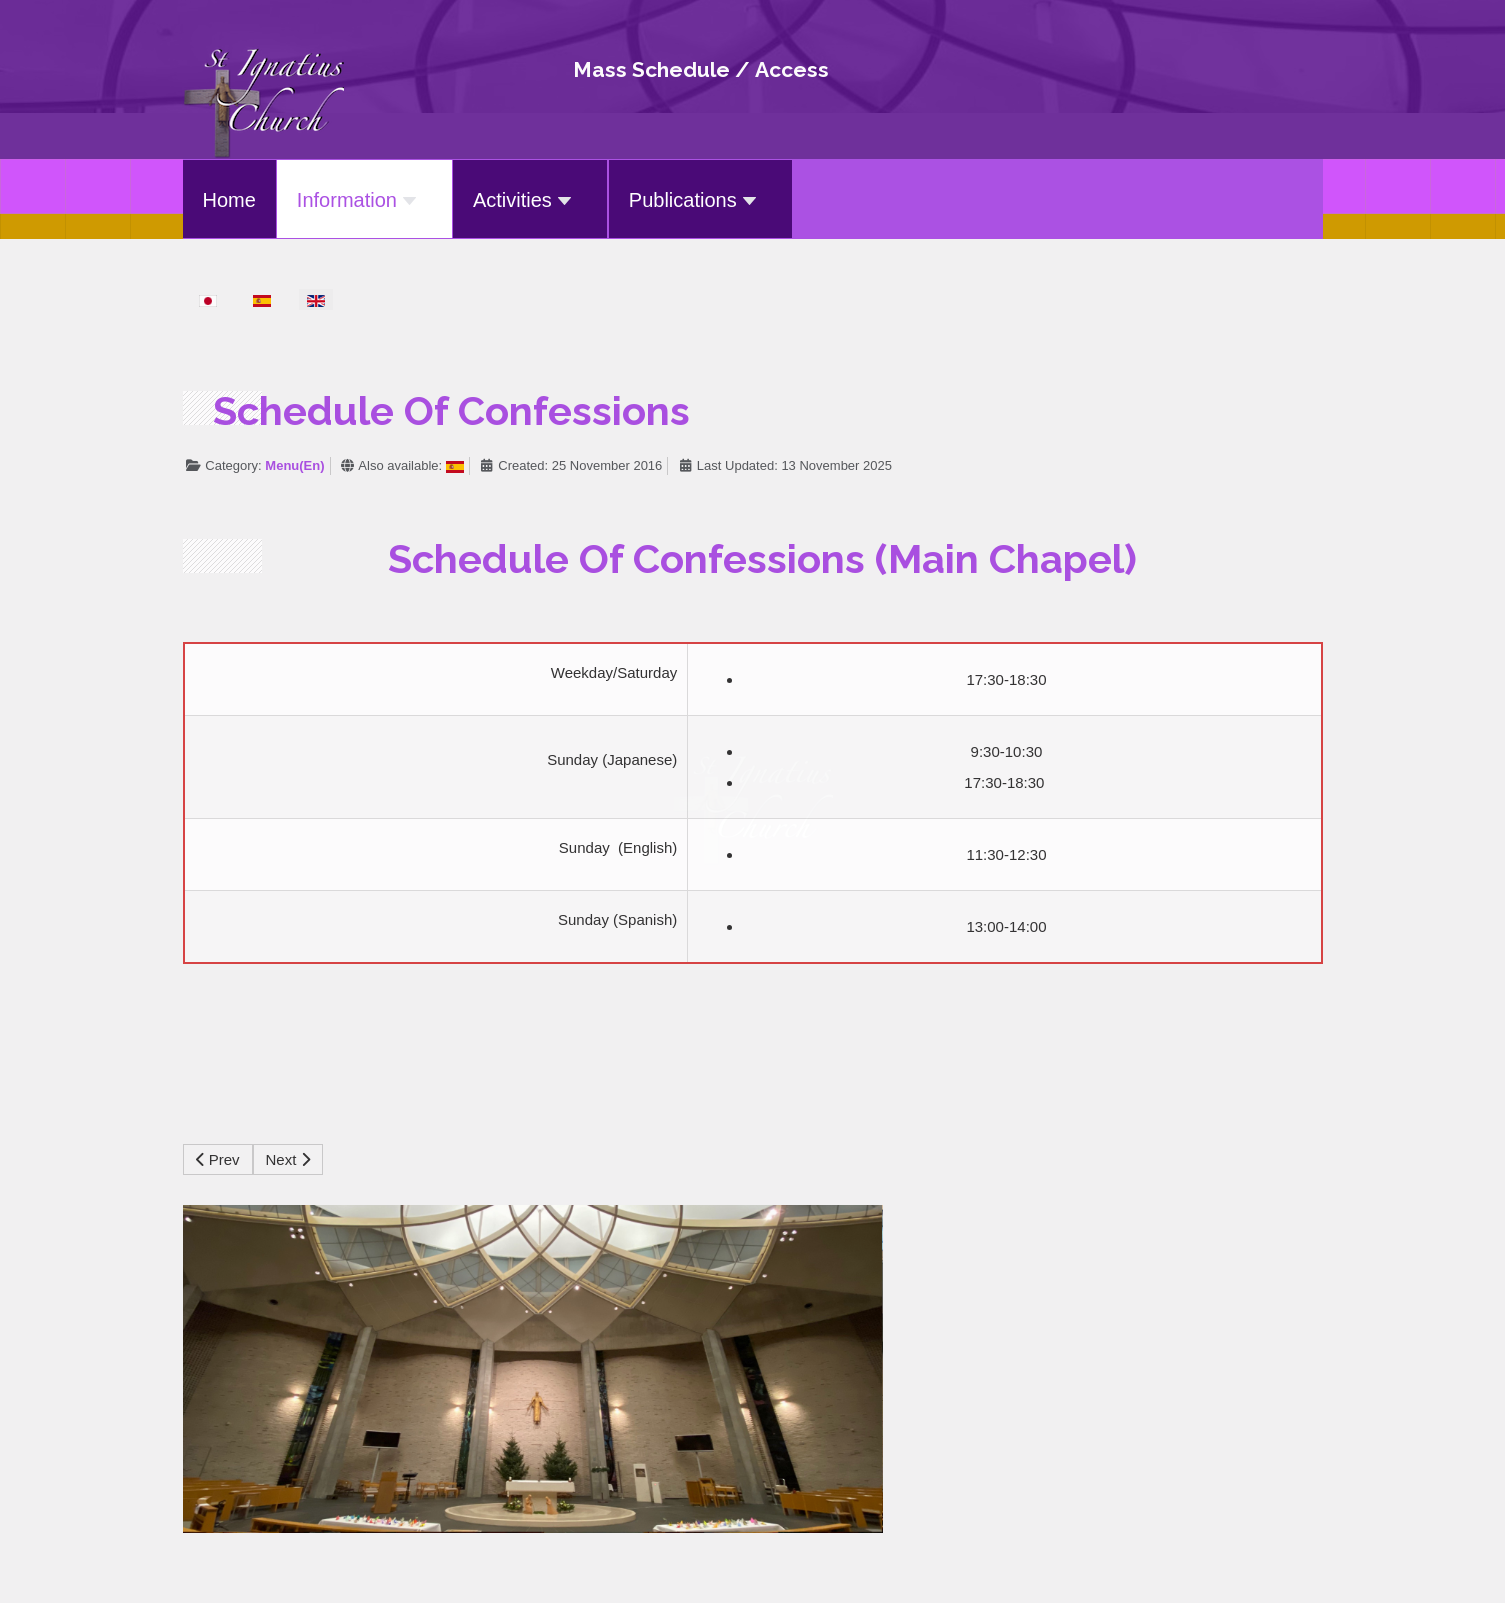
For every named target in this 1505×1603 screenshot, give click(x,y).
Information (359, 200)
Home (229, 200)
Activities (525, 200)
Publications (695, 200)
